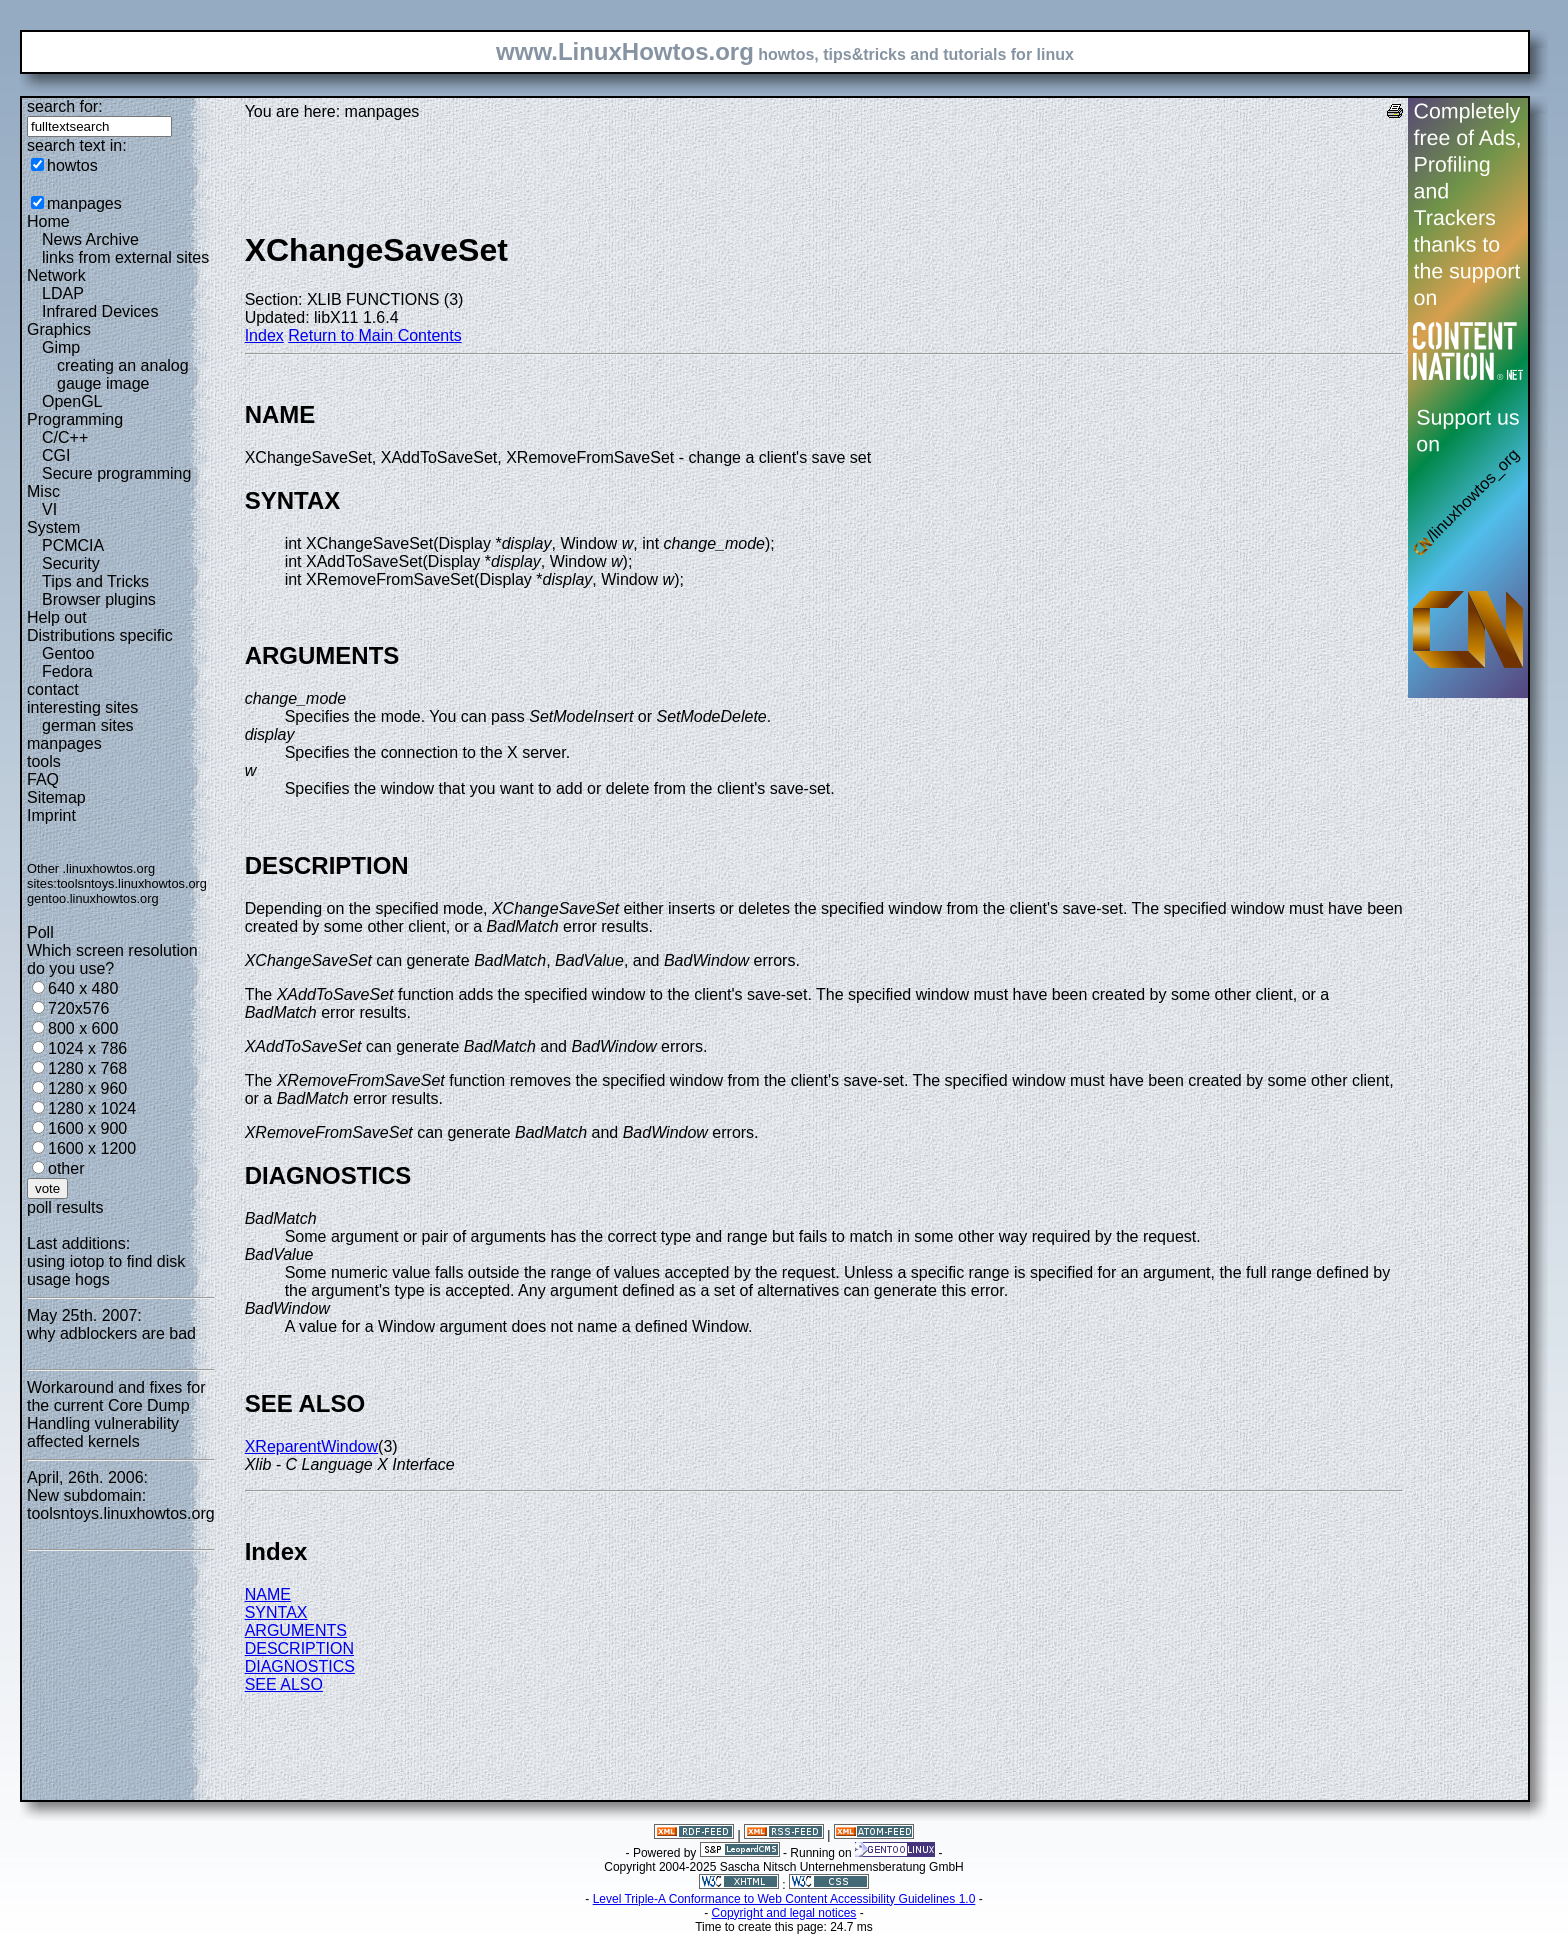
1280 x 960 (87, 1088)
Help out (57, 617)
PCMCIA (73, 545)
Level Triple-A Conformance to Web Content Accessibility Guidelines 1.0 (784, 1899)
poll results (65, 1207)
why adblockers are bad (111, 1333)
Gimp (61, 347)
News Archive (90, 239)
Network (56, 275)
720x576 (78, 1008)
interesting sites (82, 707)
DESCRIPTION (299, 1648)
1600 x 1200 (92, 1148)
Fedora (67, 671)
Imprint (51, 815)
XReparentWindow (311, 1446)
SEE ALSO (284, 1684)
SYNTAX (276, 1612)
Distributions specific (100, 635)
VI (49, 509)
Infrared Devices (100, 311)
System (53, 527)
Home (48, 221)
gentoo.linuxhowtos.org (93, 898)
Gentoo (68, 653)
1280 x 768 (87, 1068)
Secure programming (116, 473)
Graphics (59, 329)
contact (53, 689)
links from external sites (125, 257)
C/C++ (65, 437)
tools (44, 761)
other (66, 1168)
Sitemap (56, 797)
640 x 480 (83, 988)
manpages (84, 203)
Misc (43, 491)
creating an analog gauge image (123, 374)
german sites (88, 725)
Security (71, 563)
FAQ (43, 779)
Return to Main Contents (374, 335)
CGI (56, 455)
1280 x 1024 (92, 1108)
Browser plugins (99, 599)
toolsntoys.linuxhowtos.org (132, 883)
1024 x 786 (87, 1048)
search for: (65, 106)
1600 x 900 (87, 1128)
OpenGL (72, 401)
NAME (268, 1594)
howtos (72, 165)
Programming (75, 419)
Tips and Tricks (95, 581)
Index (264, 335)
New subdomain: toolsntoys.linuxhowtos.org (121, 1504)
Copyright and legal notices (784, 1913)
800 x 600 (83, 1028)
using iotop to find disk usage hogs (106, 1270)
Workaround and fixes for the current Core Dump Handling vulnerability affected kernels (116, 1414)
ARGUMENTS (296, 1630)
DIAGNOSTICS (300, 1666)
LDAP (63, 293)
